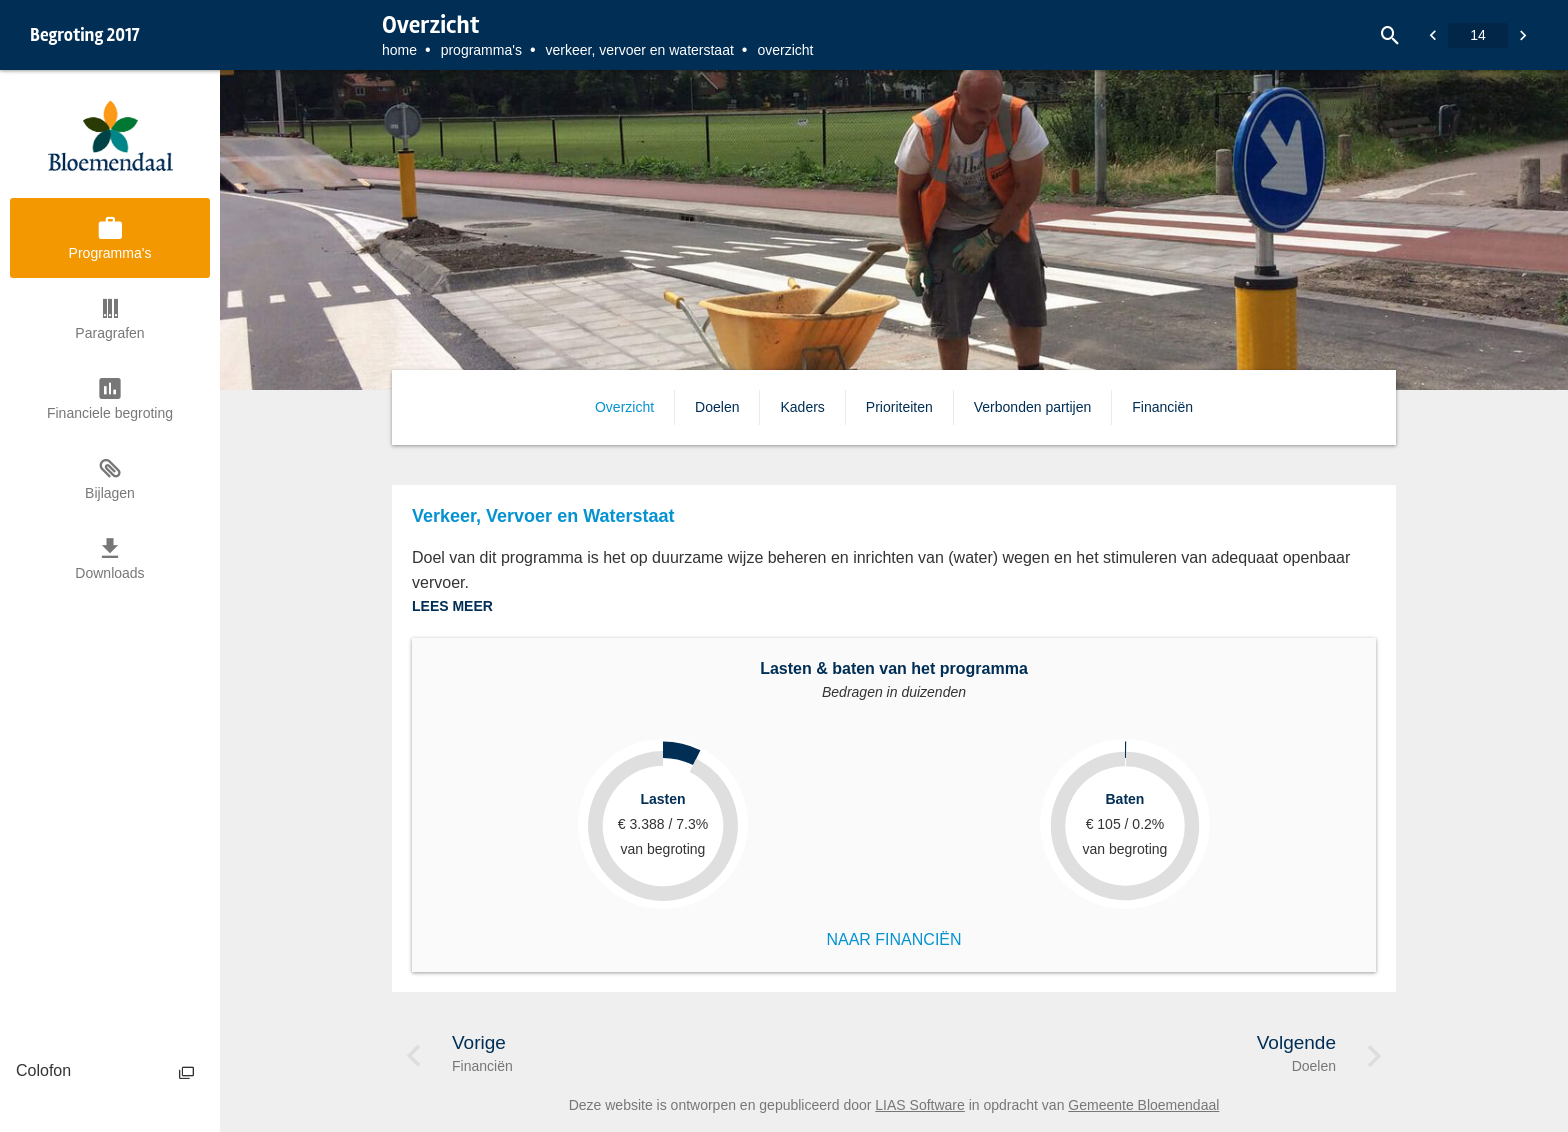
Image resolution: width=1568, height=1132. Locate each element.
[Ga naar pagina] (1478, 35)
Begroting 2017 (85, 35)
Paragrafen (109, 333)
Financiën (1162, 407)
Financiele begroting (110, 413)
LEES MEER (452, 606)
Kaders (802, 407)
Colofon (43, 1070)
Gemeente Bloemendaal (1143, 1105)
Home (399, 50)
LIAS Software (920, 1105)
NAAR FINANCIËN (893, 939)
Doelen (717, 407)
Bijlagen (110, 493)
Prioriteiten (899, 407)
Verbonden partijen (1033, 407)
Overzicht (624, 407)
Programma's (481, 50)
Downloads (109, 573)
